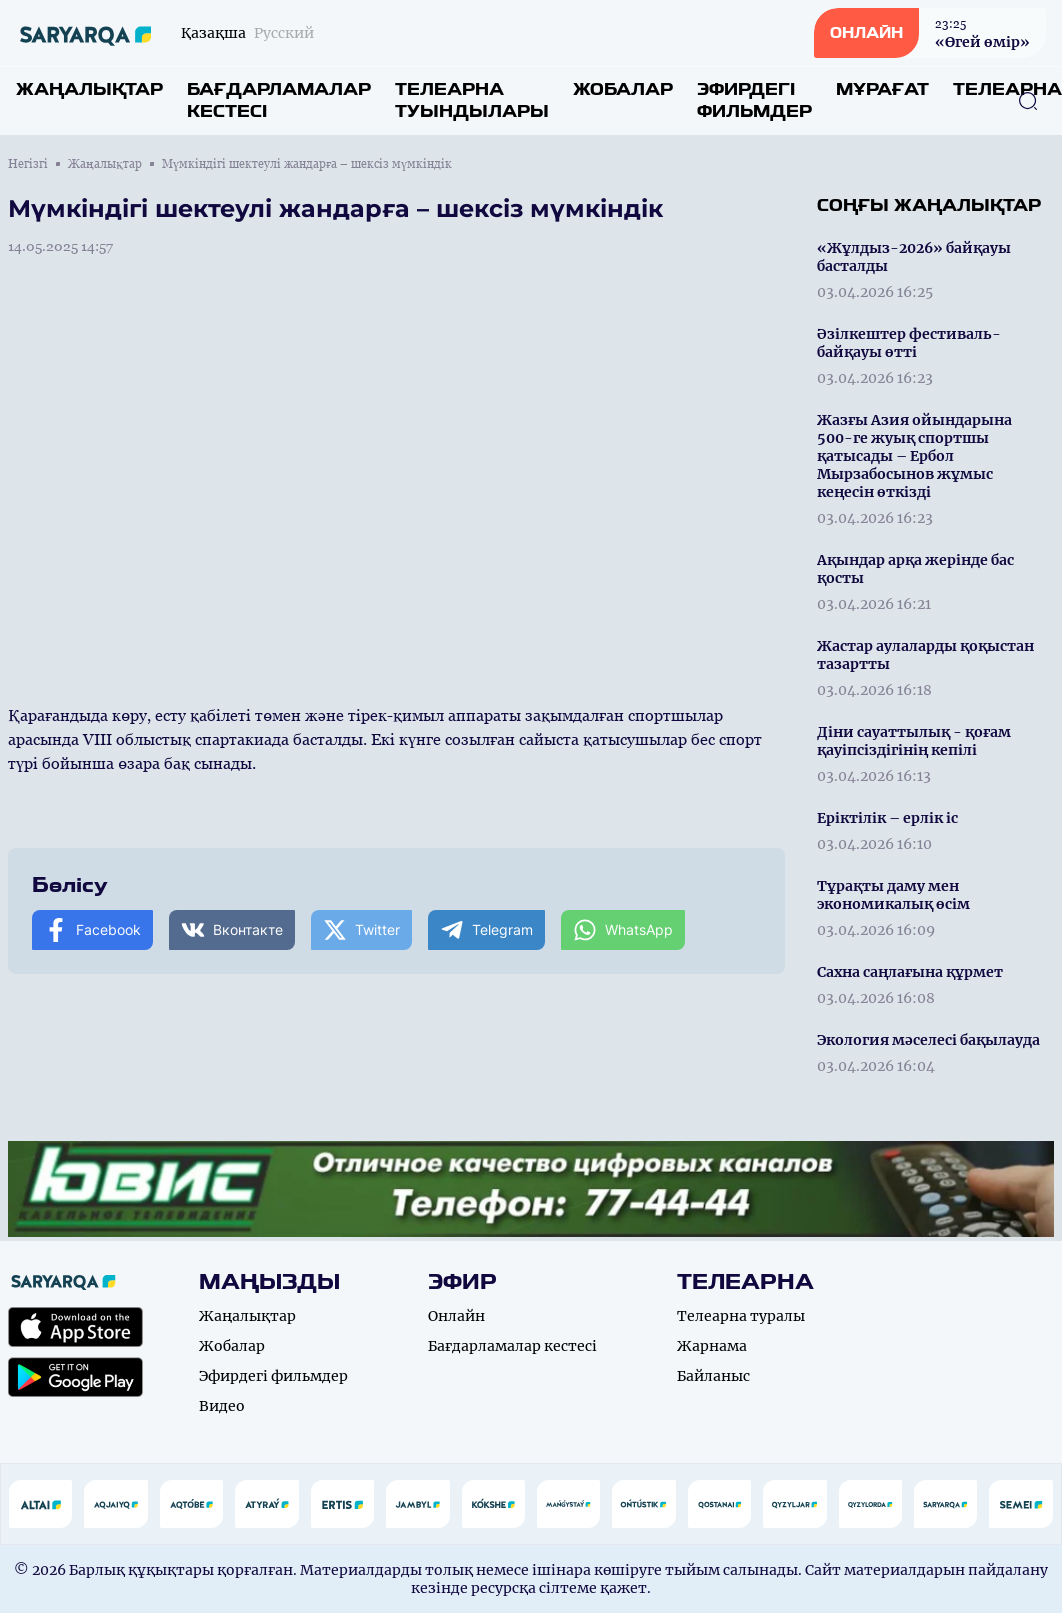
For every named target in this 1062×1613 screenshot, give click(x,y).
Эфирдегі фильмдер (754, 100)
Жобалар (623, 89)
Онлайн (456, 1316)
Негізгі (28, 164)
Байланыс (713, 1376)
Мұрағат (882, 89)
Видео (222, 1406)
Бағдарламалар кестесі (279, 100)
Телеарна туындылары (472, 100)
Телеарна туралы (741, 1316)
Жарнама (712, 1346)
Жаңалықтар (89, 89)
